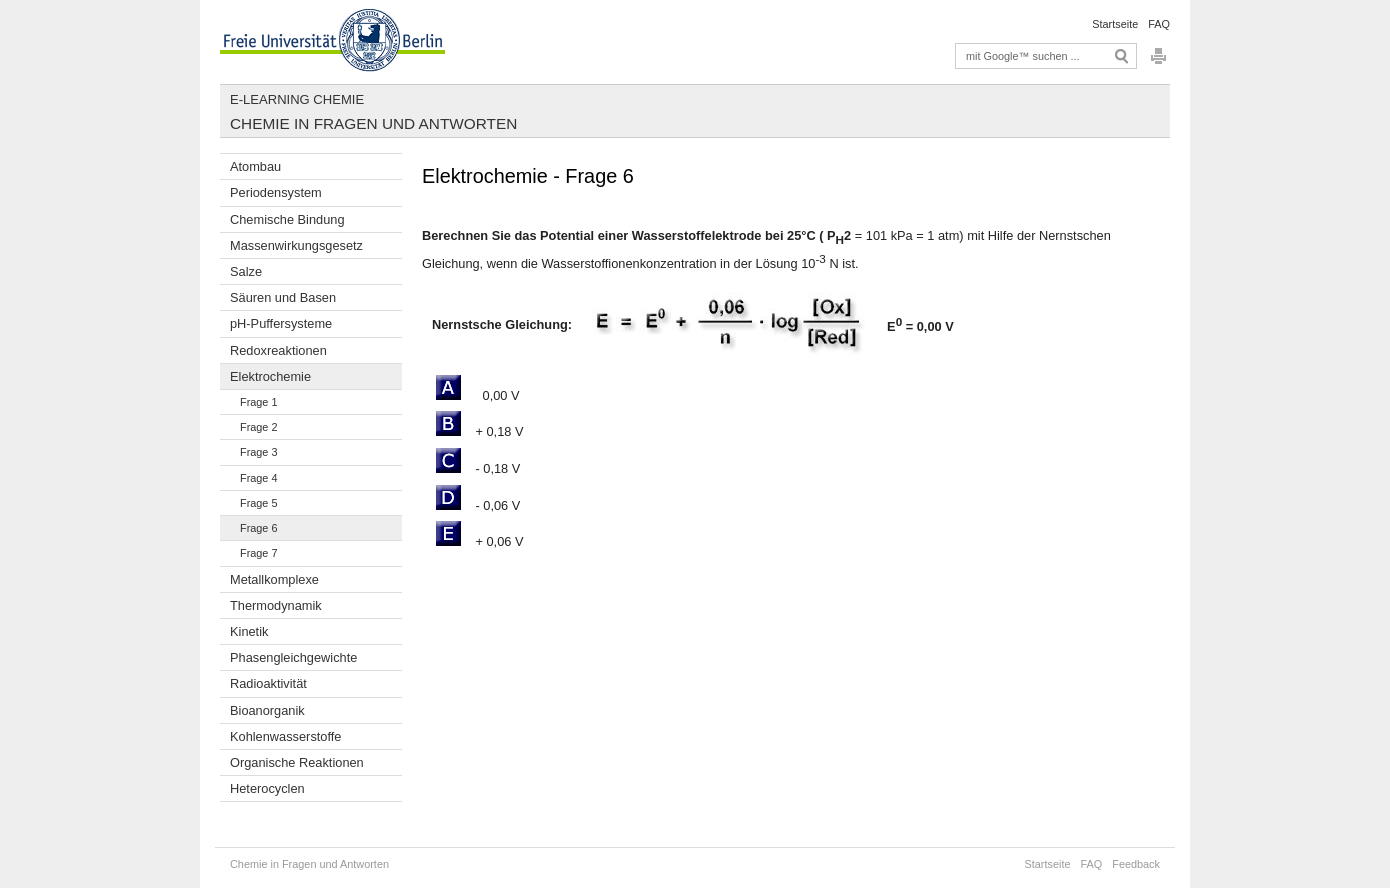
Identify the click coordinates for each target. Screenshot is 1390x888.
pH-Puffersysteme (281, 323)
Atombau (255, 166)
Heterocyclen (267, 788)
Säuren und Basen (283, 297)
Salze (246, 271)
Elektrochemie (270, 376)
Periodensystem (276, 192)
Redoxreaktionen (278, 350)
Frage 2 (258, 427)
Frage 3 (258, 452)
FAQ (1159, 24)
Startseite (1115, 24)
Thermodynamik (276, 605)
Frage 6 (258, 528)
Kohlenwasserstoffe (285, 736)
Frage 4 (258, 478)
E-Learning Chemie (297, 99)
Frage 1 (258, 402)
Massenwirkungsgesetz (296, 245)
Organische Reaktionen (297, 762)
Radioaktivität (268, 683)
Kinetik (249, 631)
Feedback (1136, 864)
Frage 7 (258, 553)
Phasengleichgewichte (293, 657)
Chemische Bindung (287, 219)
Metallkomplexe (274, 579)
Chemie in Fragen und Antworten (373, 123)
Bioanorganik (267, 710)
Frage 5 (258, 503)
